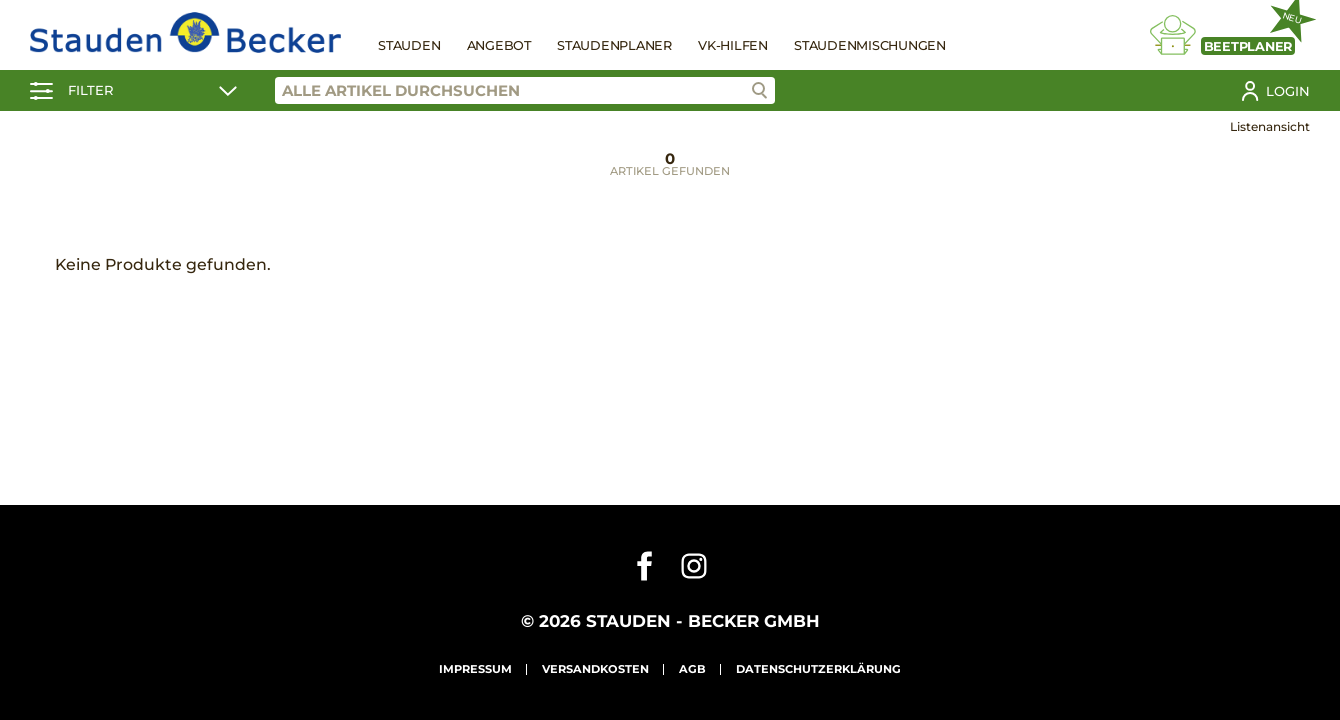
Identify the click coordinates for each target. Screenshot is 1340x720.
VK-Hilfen (733, 45)
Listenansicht (1270, 126)
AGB (692, 669)
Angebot (499, 45)
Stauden (409, 45)
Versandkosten (595, 669)
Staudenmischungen (870, 45)
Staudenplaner (614, 45)
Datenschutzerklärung (818, 669)
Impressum (475, 669)
